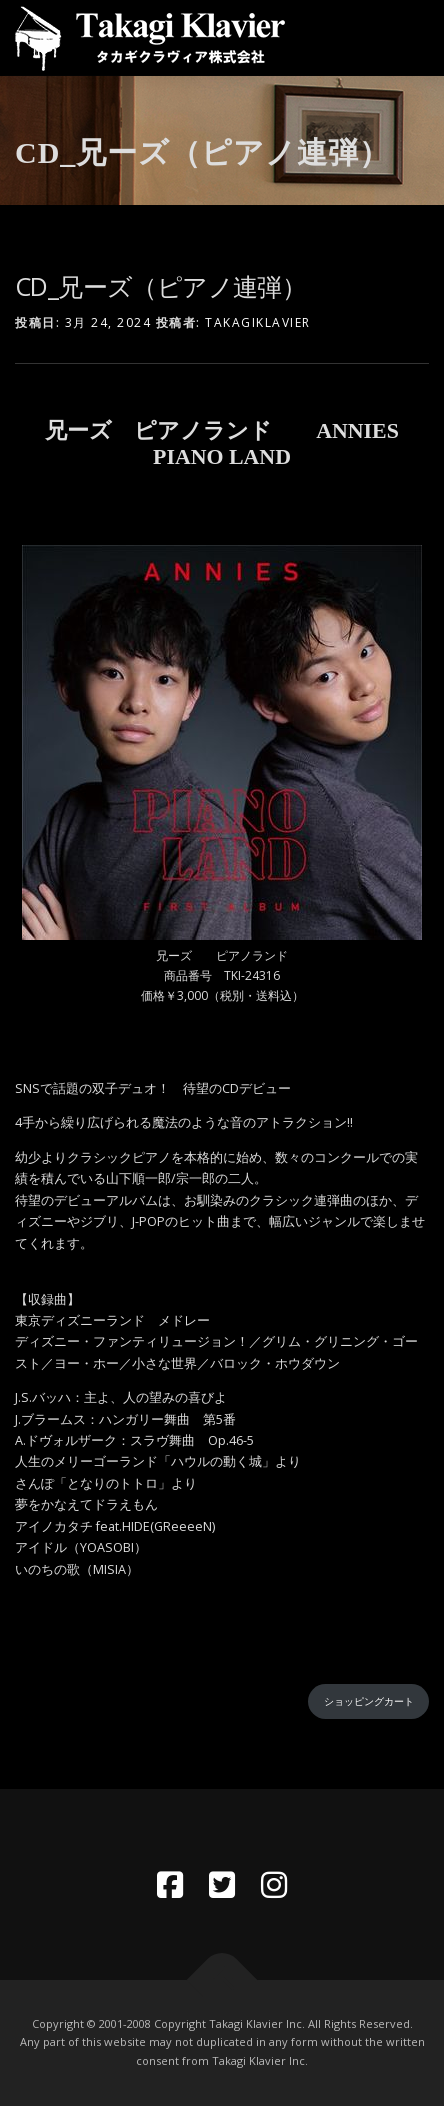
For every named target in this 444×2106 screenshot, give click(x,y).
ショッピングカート (369, 1701)
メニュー (411, 37)
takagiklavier (258, 322)
